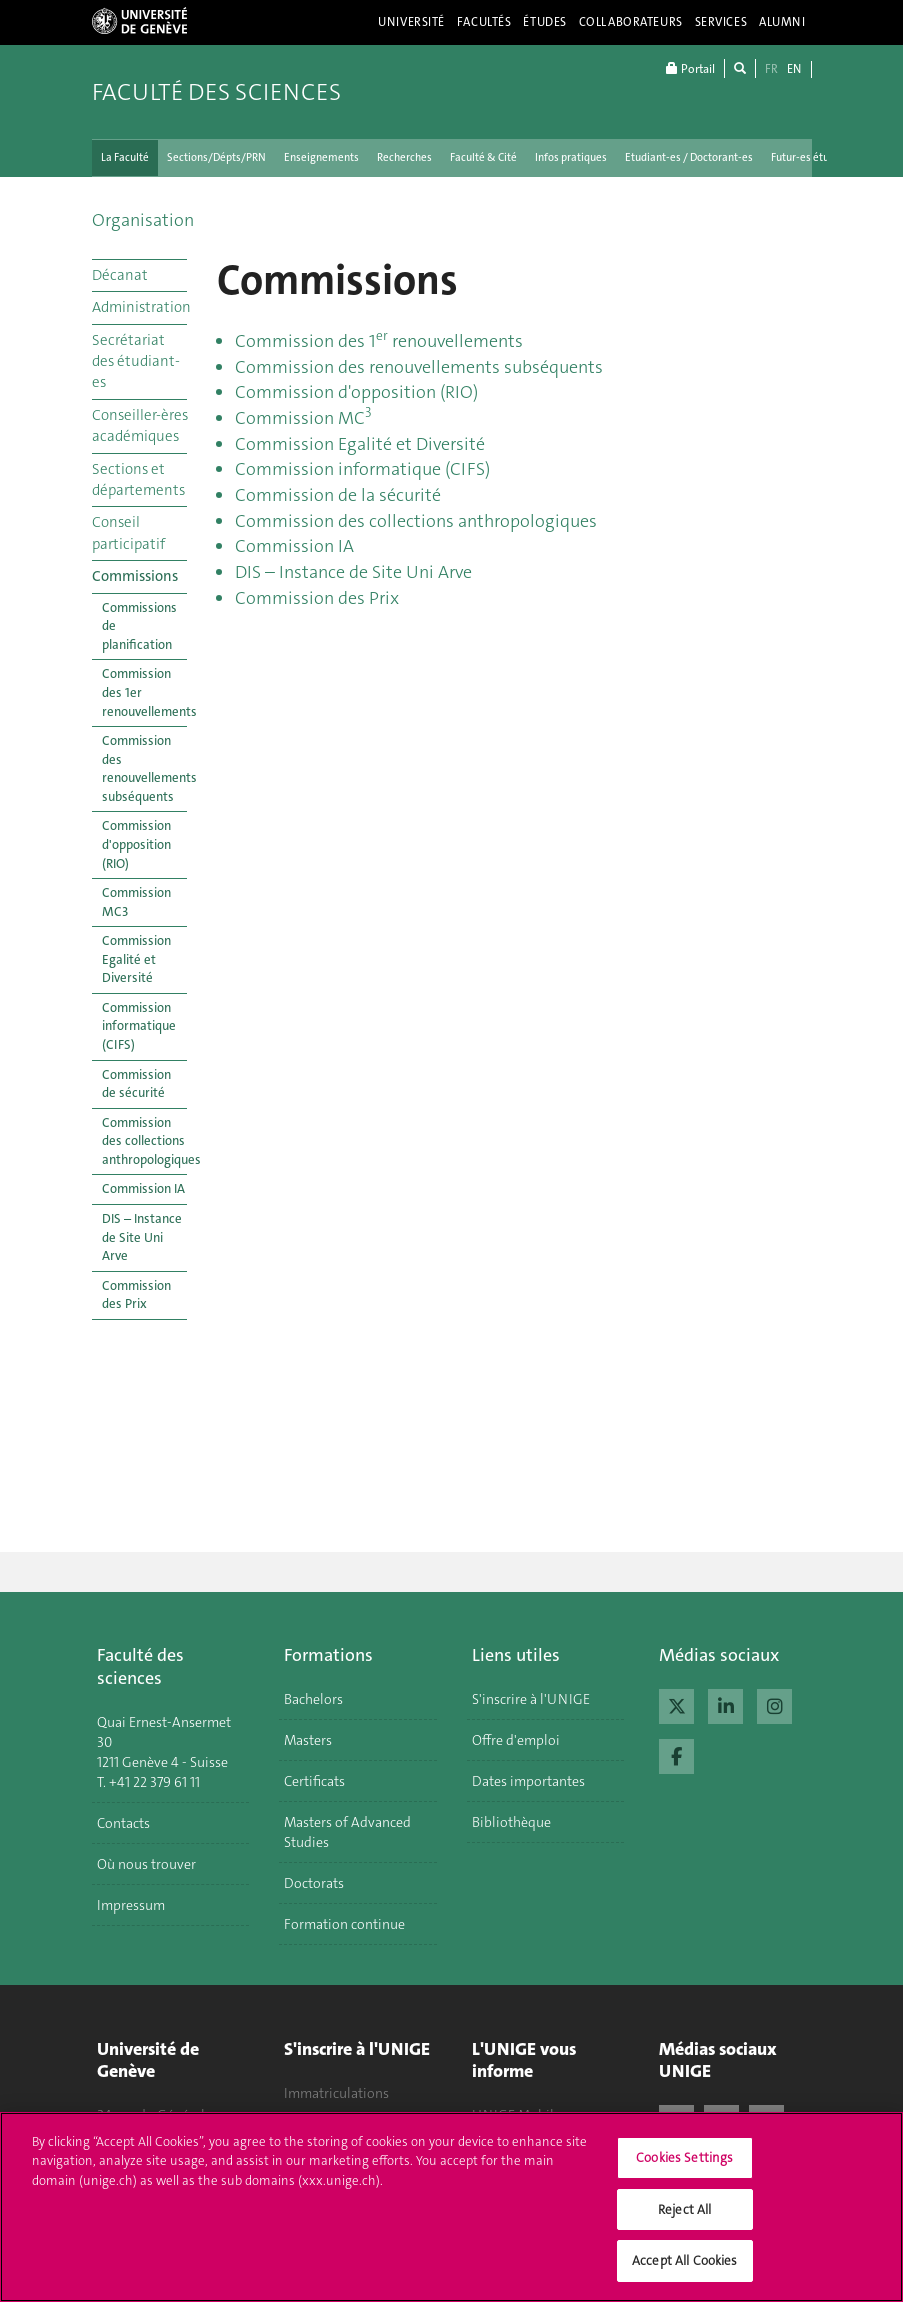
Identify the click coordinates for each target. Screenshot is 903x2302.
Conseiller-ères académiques (139, 425)
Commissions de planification (139, 626)
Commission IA (143, 1188)
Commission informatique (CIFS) (139, 1026)
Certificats (314, 1781)
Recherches (404, 157)
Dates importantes (528, 1781)
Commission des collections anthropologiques (144, 1141)
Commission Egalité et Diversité (136, 959)
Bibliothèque (511, 1822)
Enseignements (321, 157)
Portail (690, 68)
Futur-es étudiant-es (820, 157)
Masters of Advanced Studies (347, 1832)
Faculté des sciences (216, 92)
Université (411, 22)
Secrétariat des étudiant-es (136, 361)
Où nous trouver (146, 1864)
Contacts (123, 1823)
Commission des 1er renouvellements (144, 692)
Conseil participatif (128, 532)
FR (771, 69)
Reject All (684, 2222)
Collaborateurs (631, 22)
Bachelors (313, 1699)
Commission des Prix (136, 1295)
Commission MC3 (136, 902)
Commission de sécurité (136, 1084)
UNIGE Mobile (516, 2115)
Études (544, 22)
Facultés (484, 22)
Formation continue (344, 1924)
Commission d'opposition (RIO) (136, 844)
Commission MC (303, 418)
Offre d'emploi (516, 1740)
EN (794, 69)
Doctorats (314, 1883)
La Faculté (125, 157)
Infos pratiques (571, 157)
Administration (139, 307)
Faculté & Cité (483, 157)
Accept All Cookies (684, 2273)
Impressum (131, 1905)
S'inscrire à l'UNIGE (531, 1699)
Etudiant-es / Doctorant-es (689, 157)
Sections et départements (138, 479)
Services (721, 22)
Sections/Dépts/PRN (216, 157)
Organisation (143, 220)
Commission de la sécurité (338, 495)
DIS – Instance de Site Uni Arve (142, 1237)
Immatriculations (336, 2093)
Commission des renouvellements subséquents (144, 768)
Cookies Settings (684, 2170)
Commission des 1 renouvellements (379, 341)
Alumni (782, 22)
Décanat (120, 275)
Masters (308, 1740)
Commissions (135, 576)
